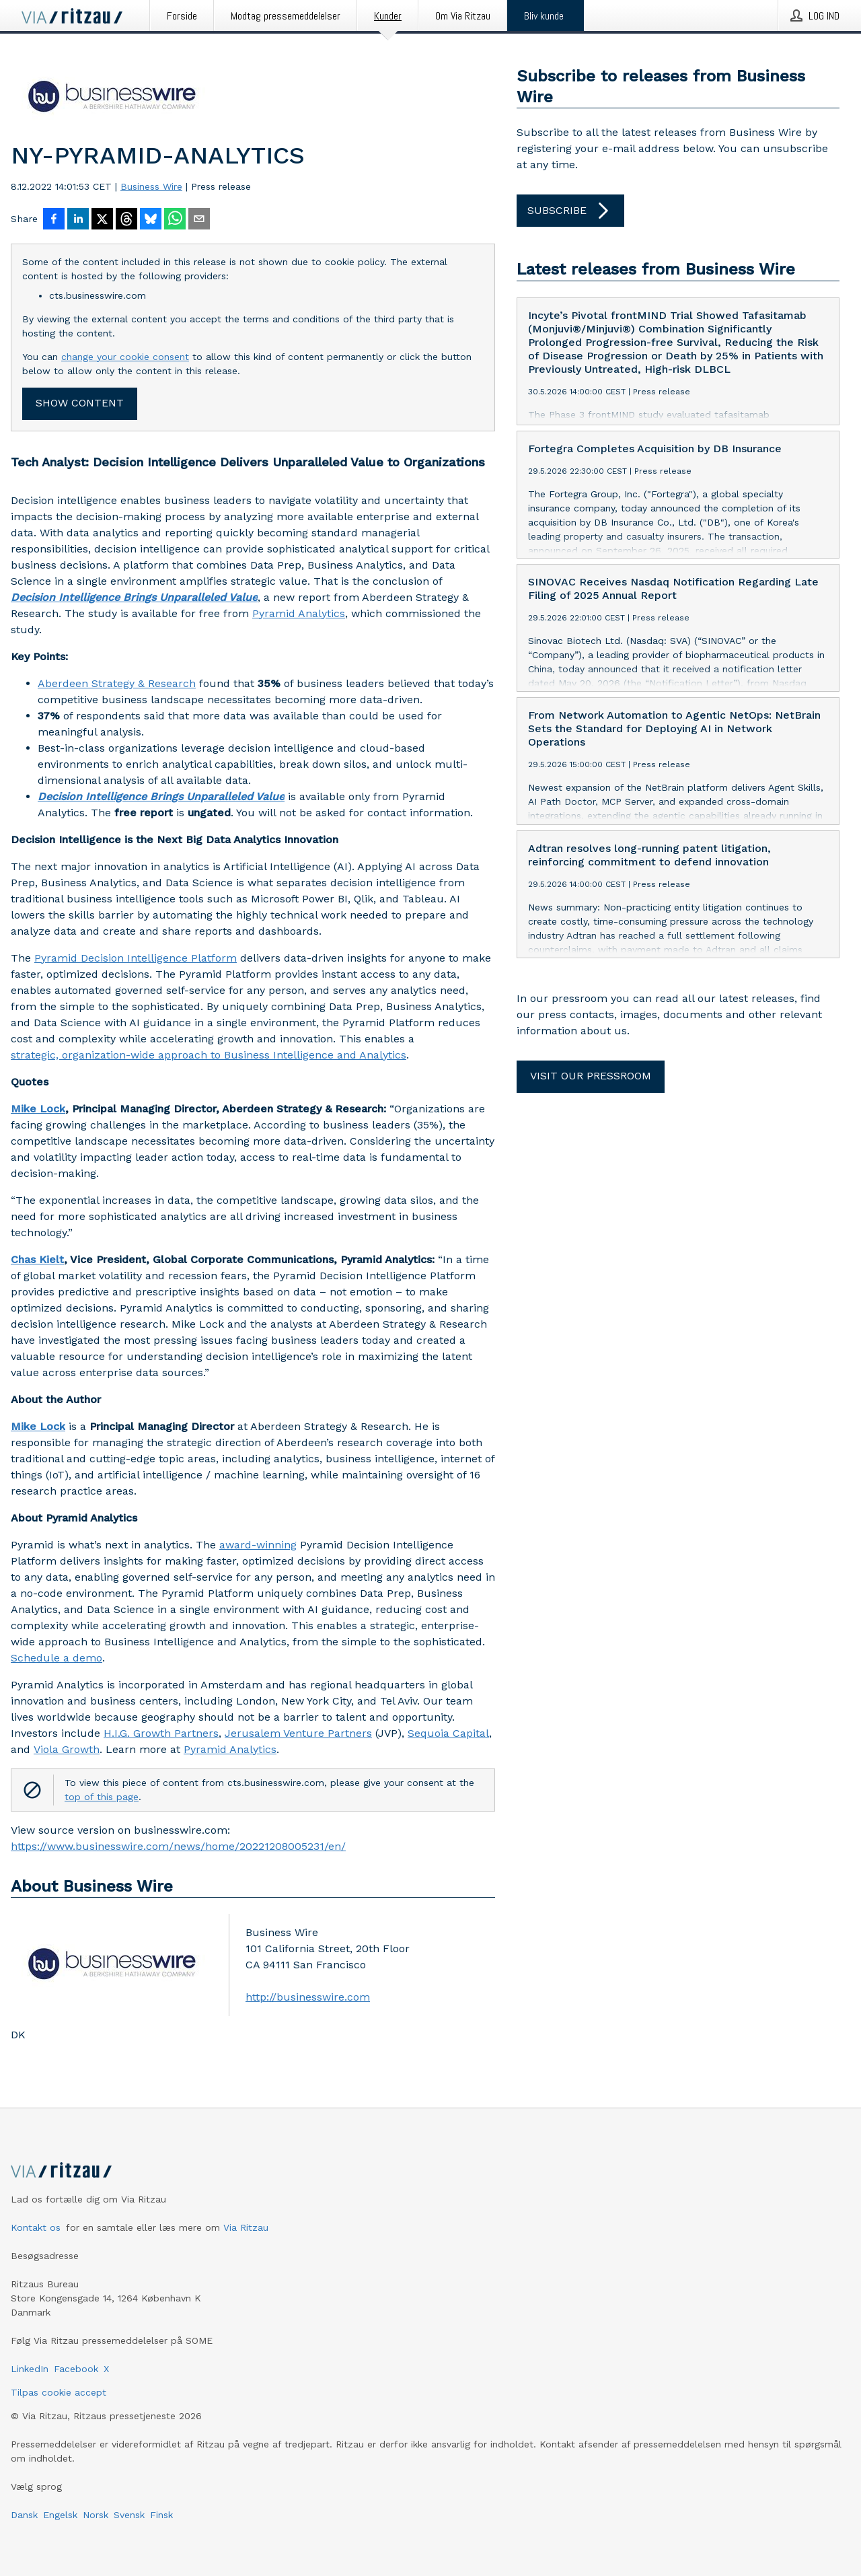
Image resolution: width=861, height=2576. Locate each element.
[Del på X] (102, 220)
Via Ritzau (245, 2227)
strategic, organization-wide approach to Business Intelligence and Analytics (208, 1054)
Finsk (161, 2514)
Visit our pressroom (590, 1075)
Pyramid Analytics (298, 613)
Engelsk (60, 2514)
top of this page (102, 1796)
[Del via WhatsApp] (175, 220)
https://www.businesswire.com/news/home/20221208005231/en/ (178, 1846)
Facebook (76, 2368)
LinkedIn (29, 2368)
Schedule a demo (56, 1657)
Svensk (129, 2514)
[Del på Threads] (126, 220)
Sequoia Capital (448, 1733)
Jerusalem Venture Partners (298, 1733)
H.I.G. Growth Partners (161, 1733)
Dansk (24, 2514)
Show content (80, 402)
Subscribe (570, 211)
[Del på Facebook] (54, 220)
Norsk (95, 2514)
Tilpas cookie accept (58, 2392)
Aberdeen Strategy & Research (117, 683)
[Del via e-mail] (199, 220)
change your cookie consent (125, 356)
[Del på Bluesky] (150, 220)
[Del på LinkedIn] (78, 220)
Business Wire (151, 186)
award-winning (258, 1544)
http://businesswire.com (308, 1997)
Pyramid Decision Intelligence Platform (135, 958)
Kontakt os (36, 2227)
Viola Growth (67, 1749)
